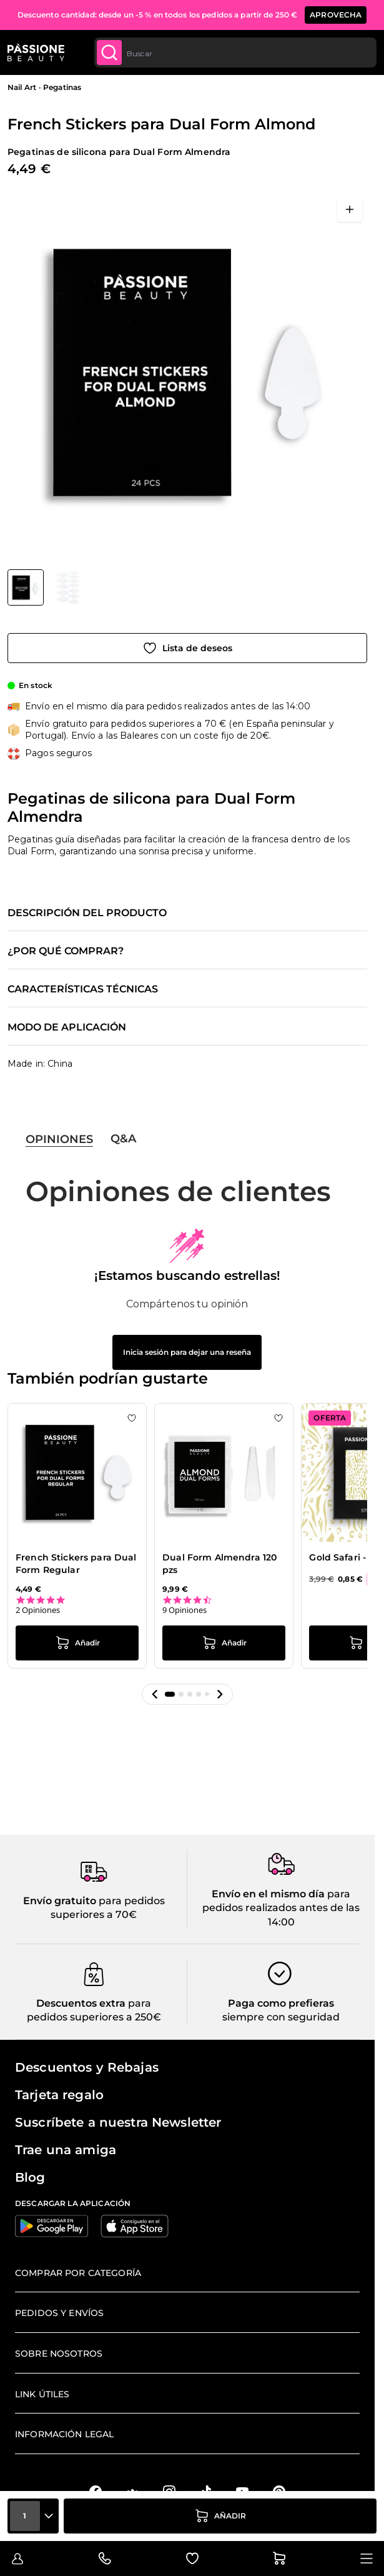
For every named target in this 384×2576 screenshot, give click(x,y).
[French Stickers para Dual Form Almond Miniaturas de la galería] (46, 587)
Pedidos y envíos (59, 2313)
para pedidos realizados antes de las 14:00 (281, 1908)
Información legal (64, 2434)
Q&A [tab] (123, 1139)
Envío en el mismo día (268, 1894)
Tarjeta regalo (59, 2094)
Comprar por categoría (78, 2273)
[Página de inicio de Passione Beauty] (35, 52)
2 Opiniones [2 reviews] (38, 1610)
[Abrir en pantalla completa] (349, 209)
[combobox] (235, 52)
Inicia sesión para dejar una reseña (187, 1352)
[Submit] (109, 52)
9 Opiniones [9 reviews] (184, 1610)
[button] (154, 1694)
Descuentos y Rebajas (87, 2067)
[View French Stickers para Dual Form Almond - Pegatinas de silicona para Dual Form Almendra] (25, 587)
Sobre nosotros (58, 2353)
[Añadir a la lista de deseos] (187, 648)
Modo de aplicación (66, 1027)
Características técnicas (82, 989)
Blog (30, 2177)
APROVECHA (336, 14)
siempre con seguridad (281, 2017)
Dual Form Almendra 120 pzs (219, 1563)
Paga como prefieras (281, 2003)
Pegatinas (62, 87)
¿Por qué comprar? (65, 951)
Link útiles (42, 2394)
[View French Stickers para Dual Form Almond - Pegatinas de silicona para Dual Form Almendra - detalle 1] (68, 587)
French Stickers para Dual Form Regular (76, 1563)
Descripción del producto (87, 913)
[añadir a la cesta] (220, 2516)
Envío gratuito (59, 1901)
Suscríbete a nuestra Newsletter (118, 2122)
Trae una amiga (65, 2149)
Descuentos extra (81, 2003)
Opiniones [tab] (59, 1139)
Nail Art (21, 87)
